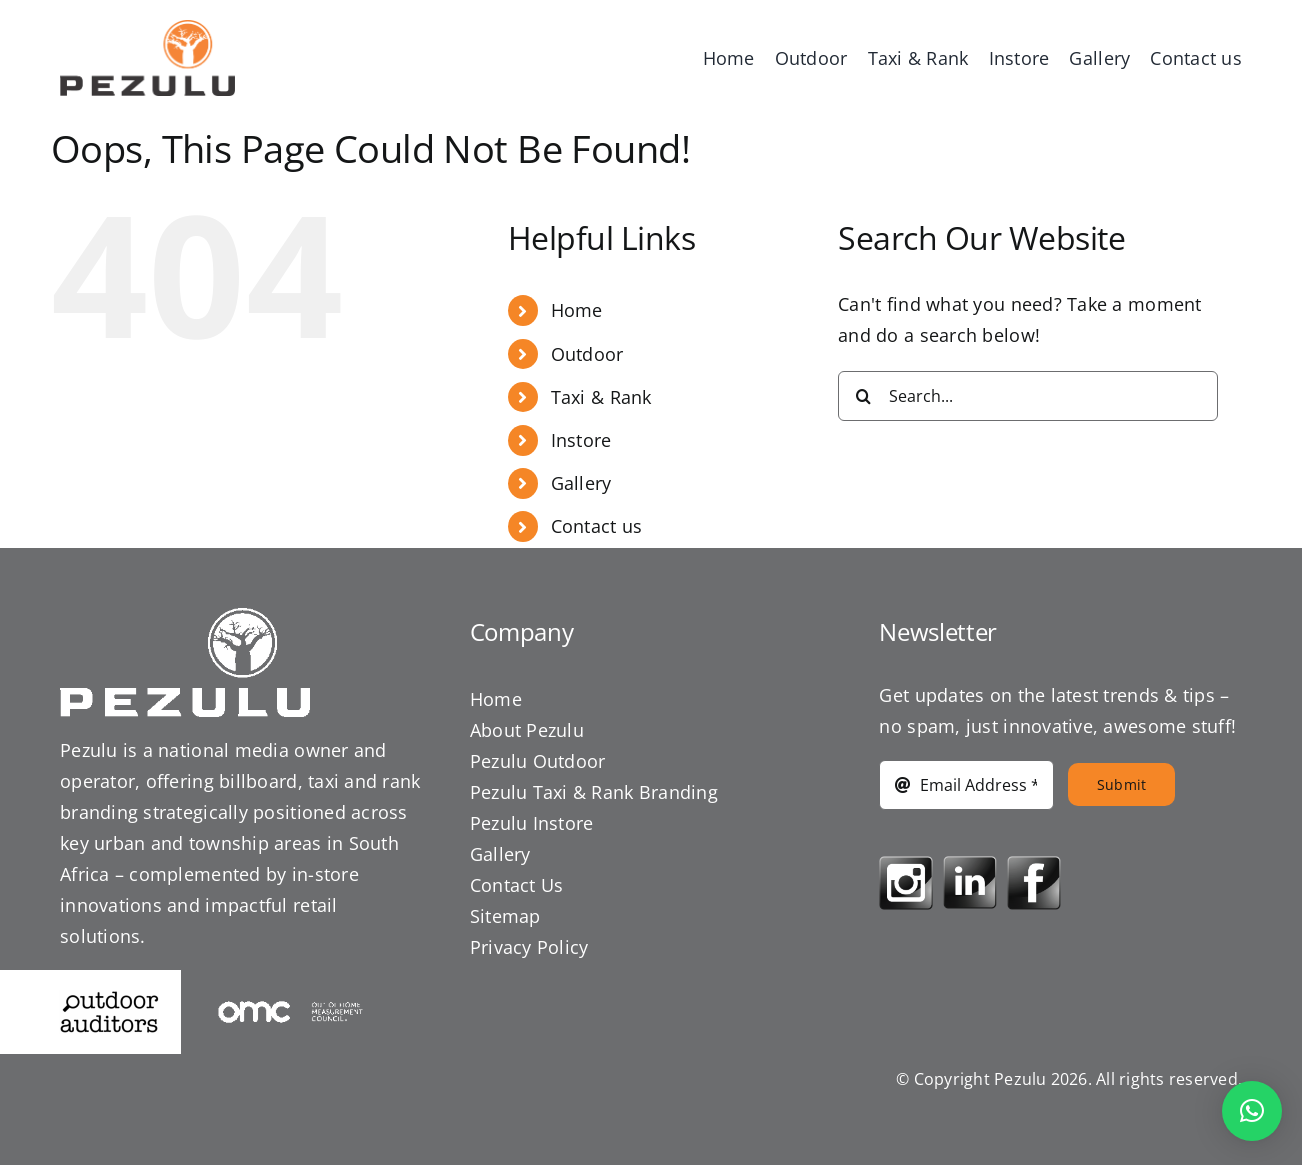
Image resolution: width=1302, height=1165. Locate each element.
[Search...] (1028, 396)
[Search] (863, 396)
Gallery (581, 483)
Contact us (597, 526)
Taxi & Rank (601, 397)
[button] (1252, 1111)
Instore (581, 440)
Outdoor (587, 354)
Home (577, 310)
